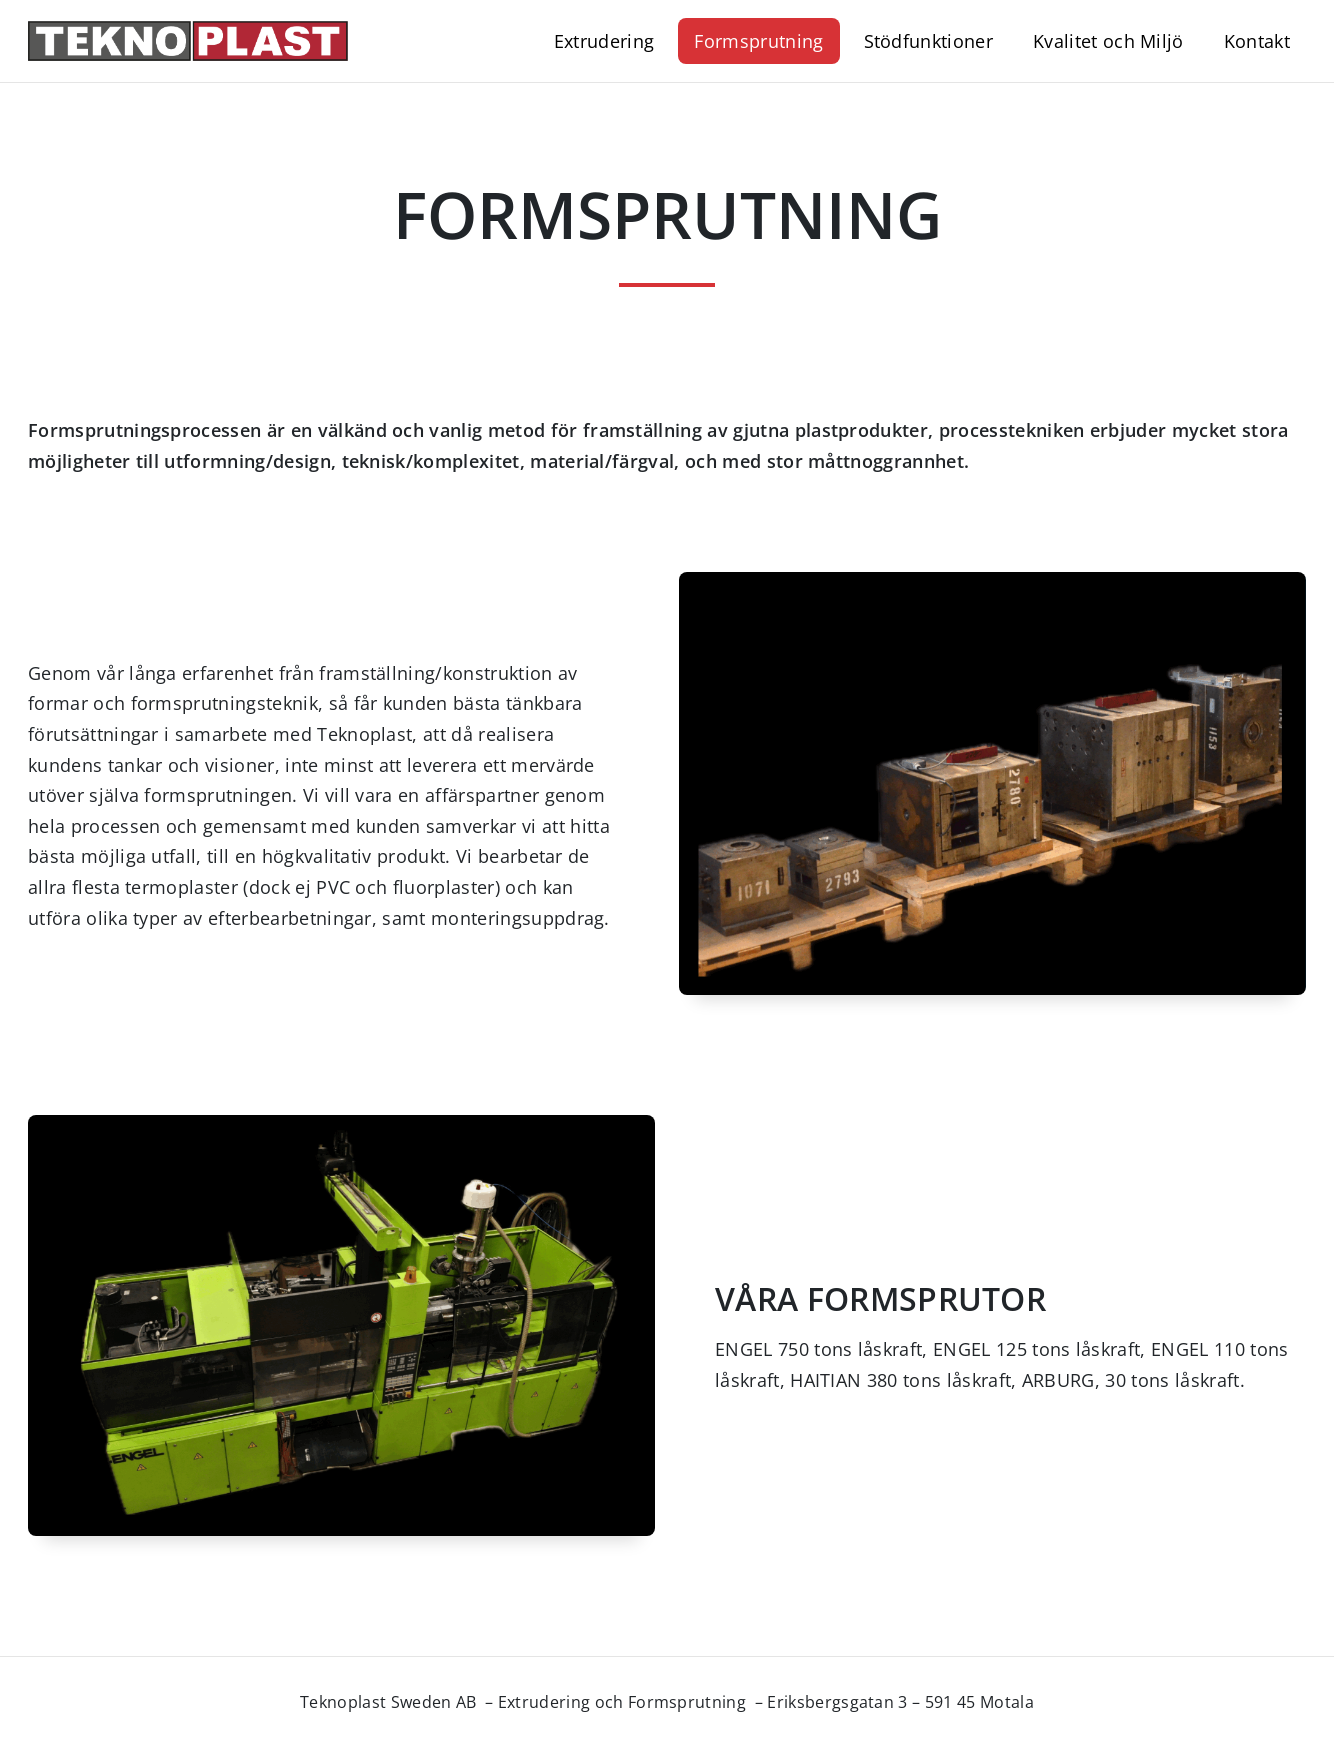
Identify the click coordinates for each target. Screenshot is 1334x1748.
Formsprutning (758, 41)
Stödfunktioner (928, 41)
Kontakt (1257, 41)
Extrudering (604, 41)
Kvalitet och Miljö (1108, 41)
